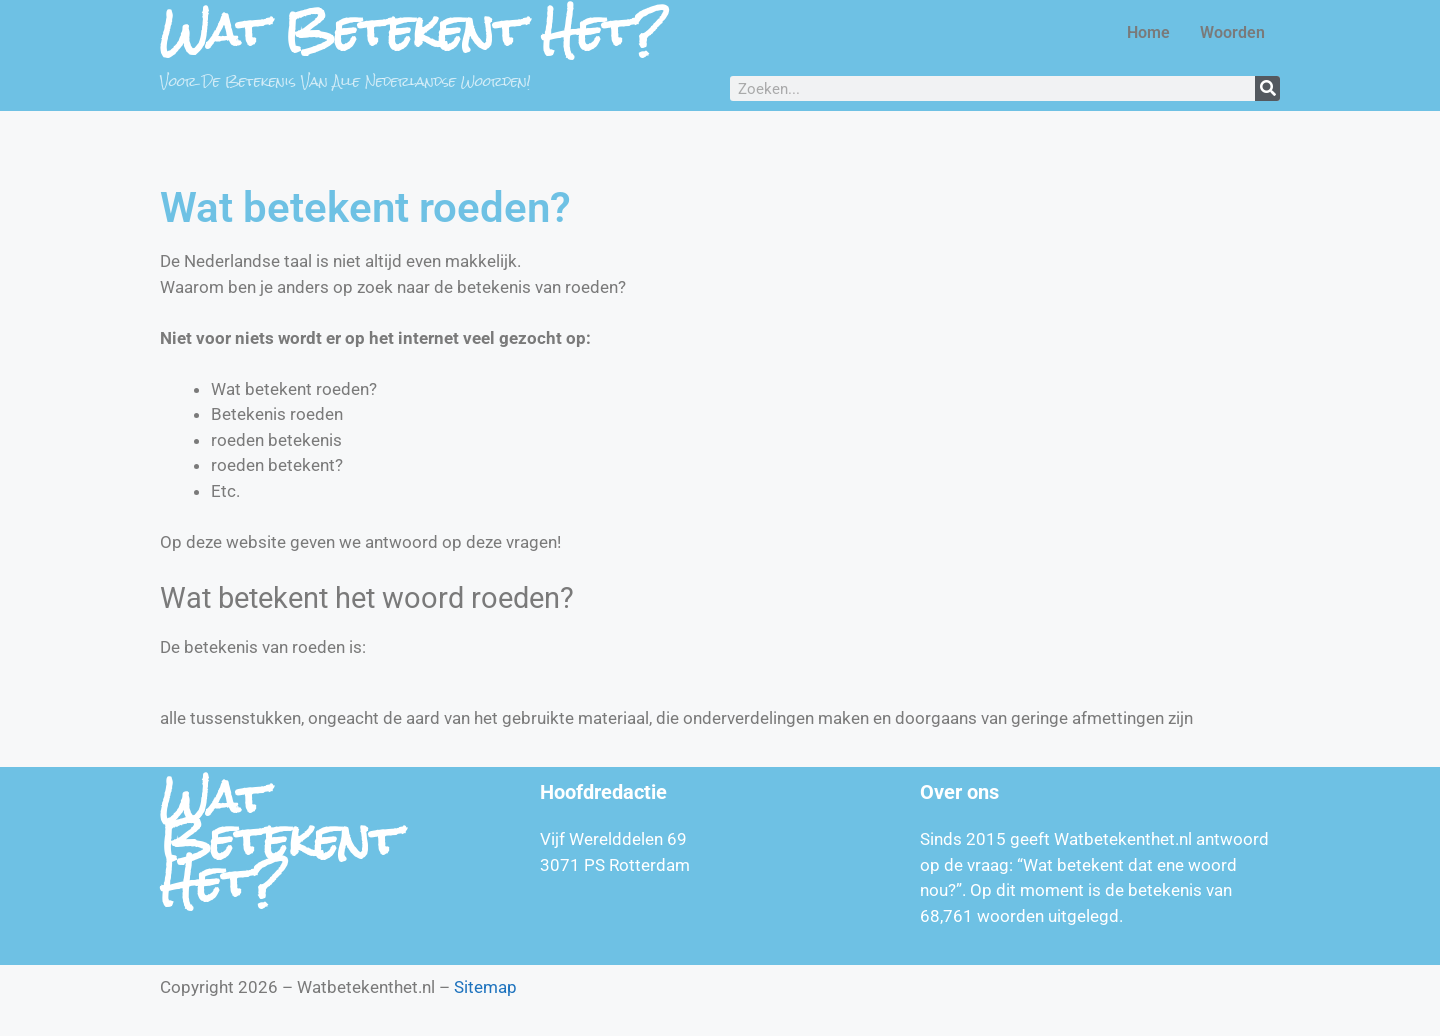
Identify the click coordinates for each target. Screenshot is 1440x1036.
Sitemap (485, 987)
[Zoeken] (1267, 88)
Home (1148, 32)
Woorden (1232, 32)
